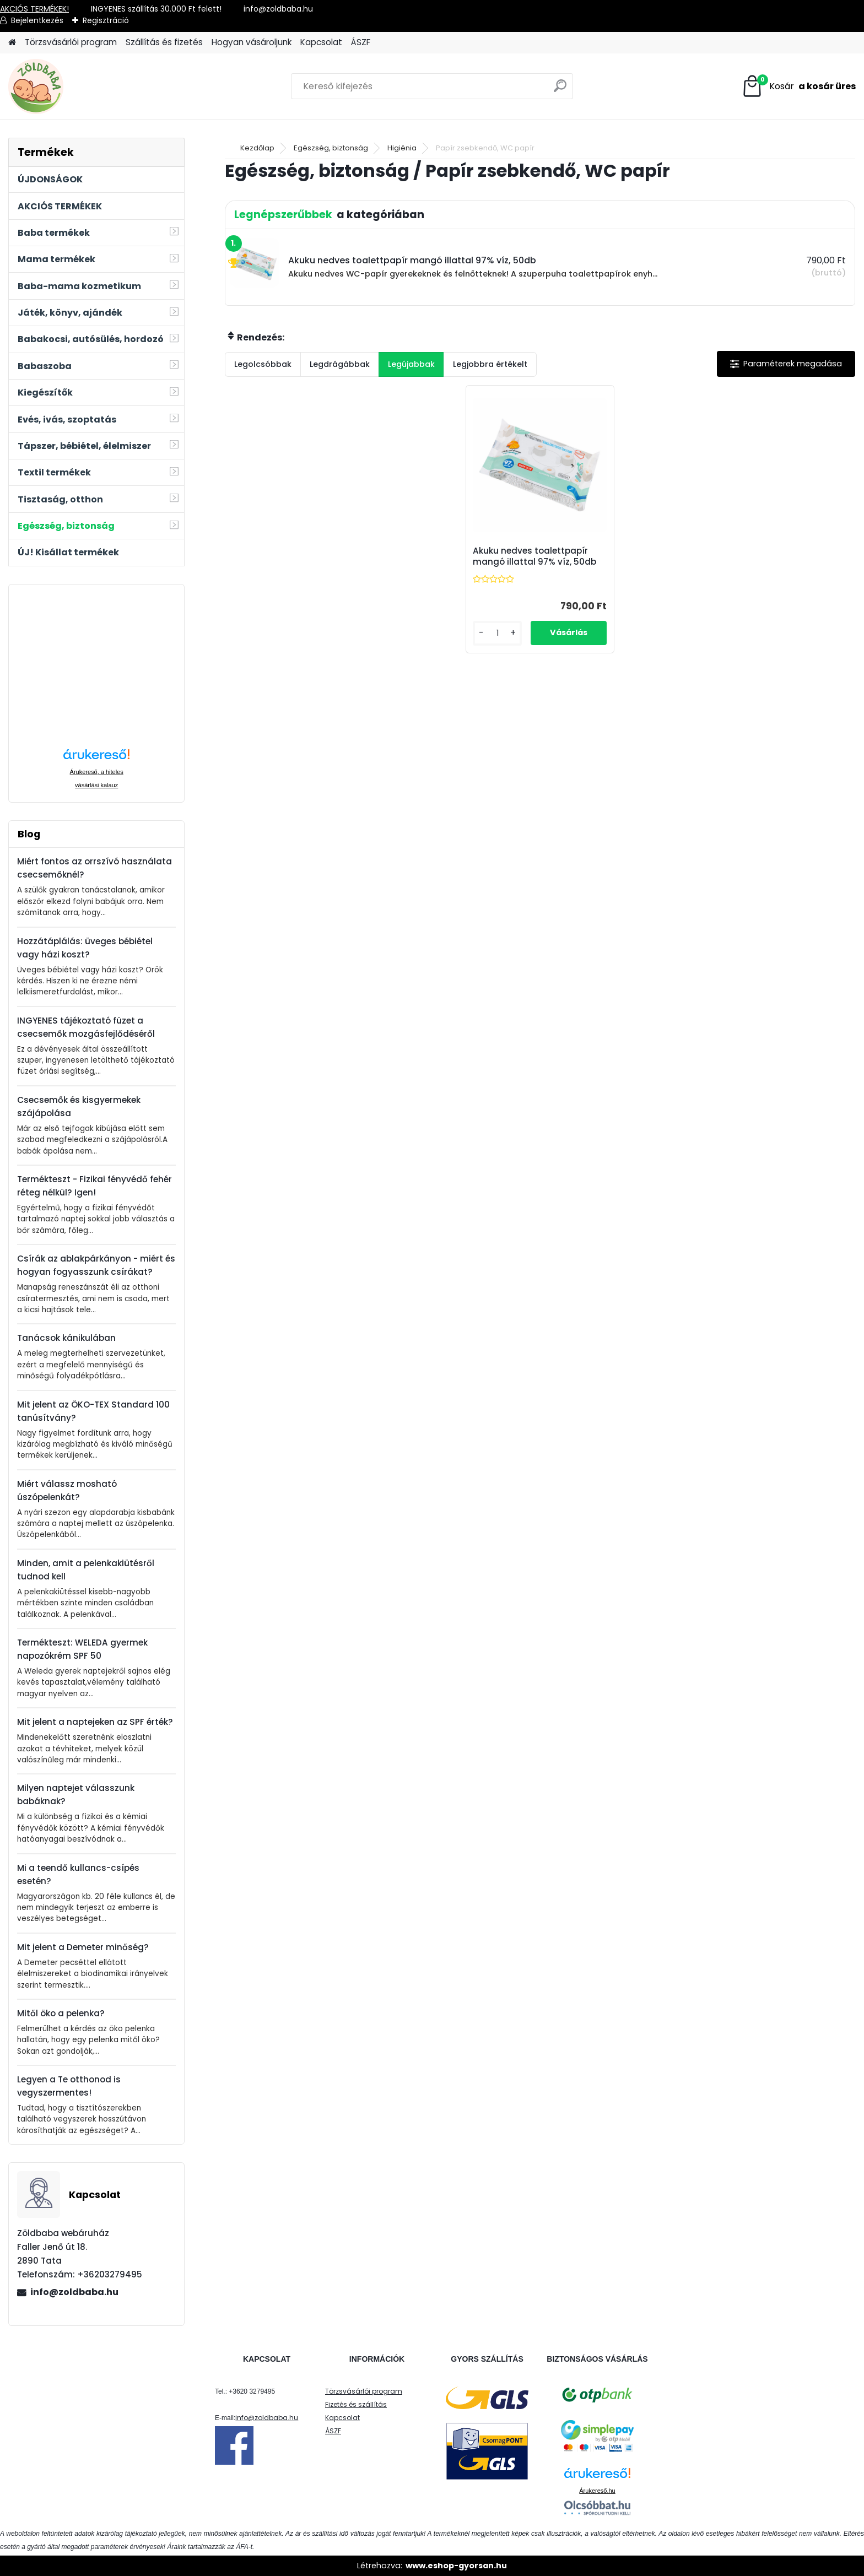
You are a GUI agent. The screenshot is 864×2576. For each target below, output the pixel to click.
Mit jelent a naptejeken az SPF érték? (95, 1722)
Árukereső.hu (597, 2490)
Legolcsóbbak (262, 364)
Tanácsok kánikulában (66, 1338)
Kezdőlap (257, 148)
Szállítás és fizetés (164, 42)
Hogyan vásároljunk (251, 42)
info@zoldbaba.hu (74, 2292)
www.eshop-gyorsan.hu (456, 2565)
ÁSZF (360, 42)
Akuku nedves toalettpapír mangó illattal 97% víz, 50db (534, 556)
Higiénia (402, 148)
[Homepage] (12, 42)
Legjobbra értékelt (490, 364)
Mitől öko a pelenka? (61, 2013)
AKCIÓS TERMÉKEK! (34, 8)
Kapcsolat (321, 42)
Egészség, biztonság (331, 148)
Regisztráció (106, 20)
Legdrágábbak (340, 364)
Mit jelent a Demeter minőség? (83, 1947)
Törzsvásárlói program (71, 42)
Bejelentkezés (37, 20)
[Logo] (84, 86)
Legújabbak (411, 364)
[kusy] (497, 633)
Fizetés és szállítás (356, 2404)
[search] (560, 90)
